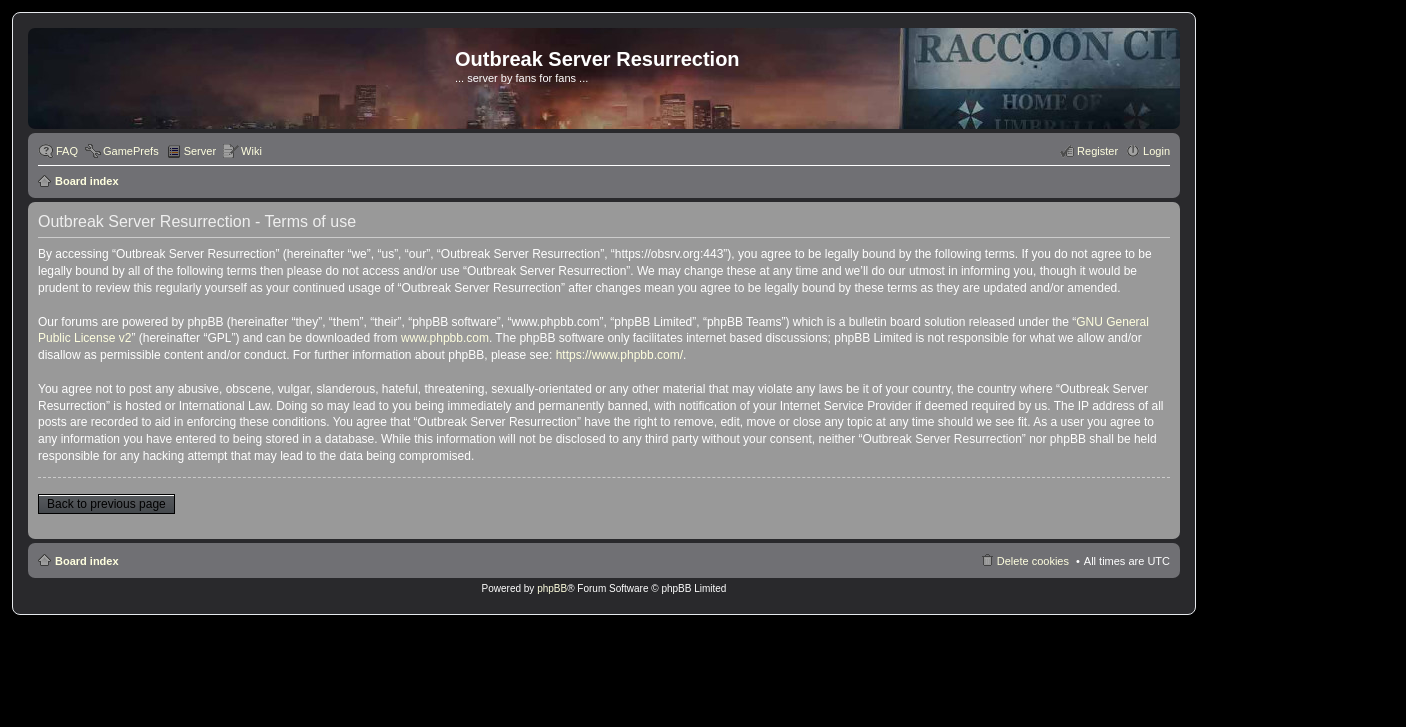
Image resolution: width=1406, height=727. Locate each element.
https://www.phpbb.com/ (619, 355)
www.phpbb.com (445, 338)
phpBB (552, 588)
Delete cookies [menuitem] (1033, 561)
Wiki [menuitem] (251, 151)
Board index (87, 181)
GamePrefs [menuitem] (131, 151)
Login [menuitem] (1156, 151)
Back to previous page (106, 504)
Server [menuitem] (200, 151)
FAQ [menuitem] (67, 151)
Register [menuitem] (1097, 151)
